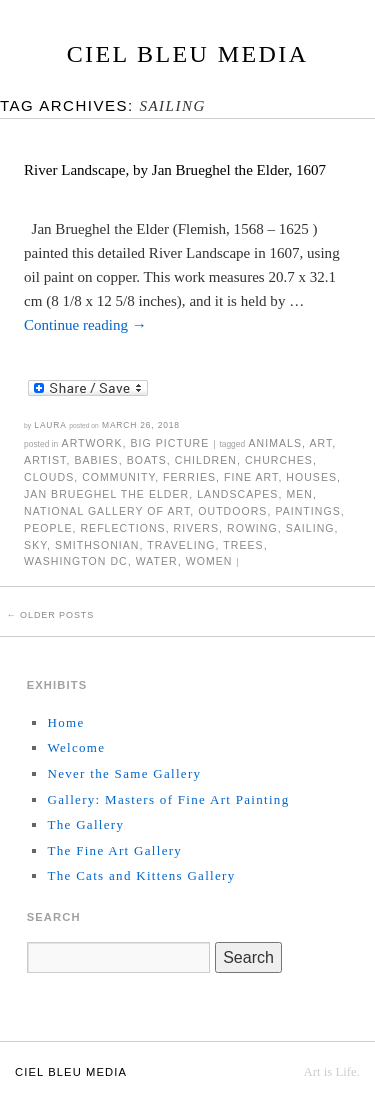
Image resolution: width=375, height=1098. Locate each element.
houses (311, 477)
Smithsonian (97, 545)
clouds (49, 477)
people (48, 528)
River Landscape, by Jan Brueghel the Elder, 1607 (175, 170)
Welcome (76, 747)
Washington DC (76, 561)
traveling (181, 545)
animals (276, 443)
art (320, 443)
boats (147, 460)
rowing (252, 528)
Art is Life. (331, 1072)
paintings (307, 511)
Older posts (50, 615)
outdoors (232, 511)
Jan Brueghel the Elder (106, 494)
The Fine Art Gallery (114, 850)
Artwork (92, 443)
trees (243, 545)
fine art (251, 477)
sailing (310, 528)
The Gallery (85, 824)
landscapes (237, 494)
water (157, 561)
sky (35, 545)
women (209, 561)
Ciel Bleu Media (188, 54)
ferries (189, 477)
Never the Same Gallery (124, 773)
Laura (50, 425)
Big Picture (169, 443)
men (299, 494)
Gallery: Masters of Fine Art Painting (168, 799)
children (206, 460)
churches (279, 460)
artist (45, 460)
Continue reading (85, 325)
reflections (122, 528)
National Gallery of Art (107, 511)
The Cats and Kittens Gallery (141, 875)
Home (65, 722)
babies (96, 460)
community (118, 477)
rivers (196, 528)
